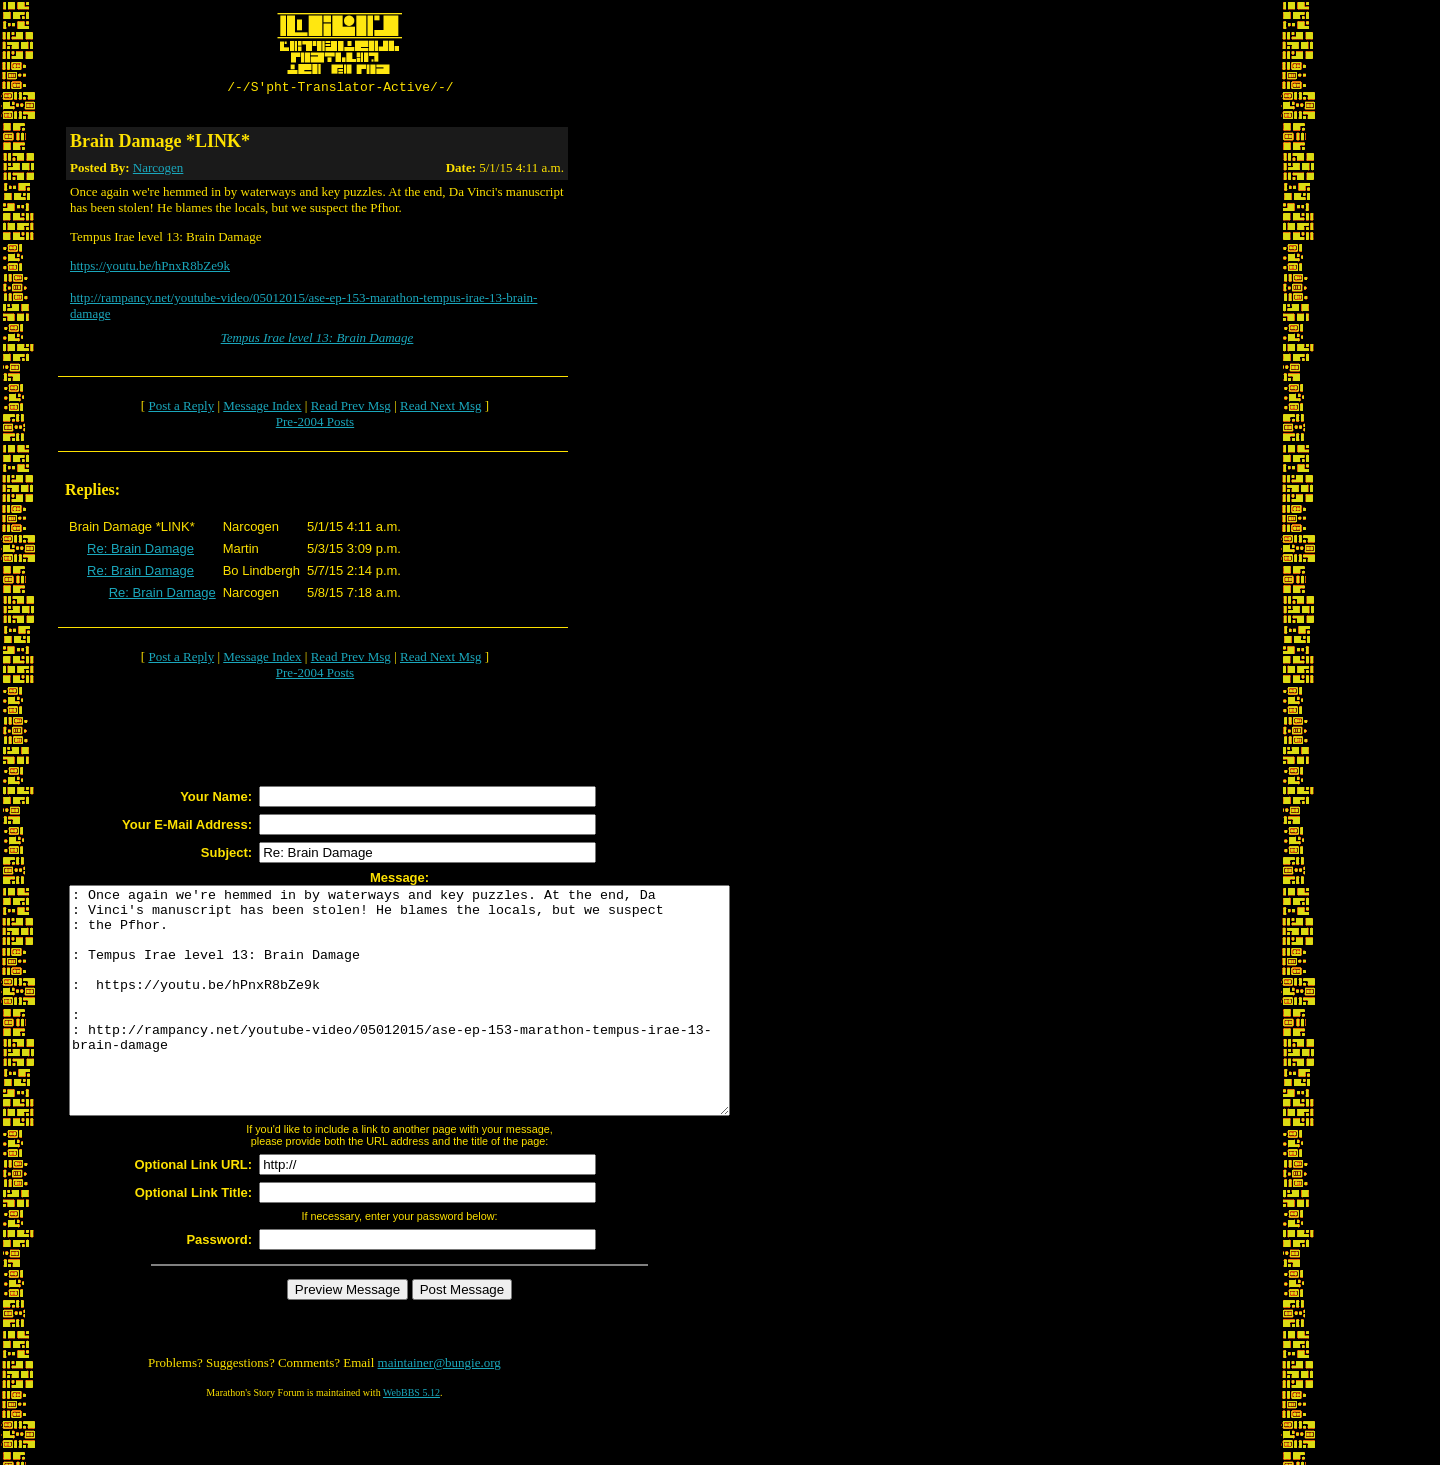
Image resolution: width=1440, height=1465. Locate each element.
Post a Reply (181, 408)
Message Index (262, 408)
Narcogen (158, 170)
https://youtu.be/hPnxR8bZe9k (150, 268)
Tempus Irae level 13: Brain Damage (317, 340)
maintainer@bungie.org (439, 1410)
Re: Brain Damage (140, 551)
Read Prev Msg (351, 408)
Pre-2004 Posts (315, 424)
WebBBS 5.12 (411, 1440)
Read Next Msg (441, 408)
